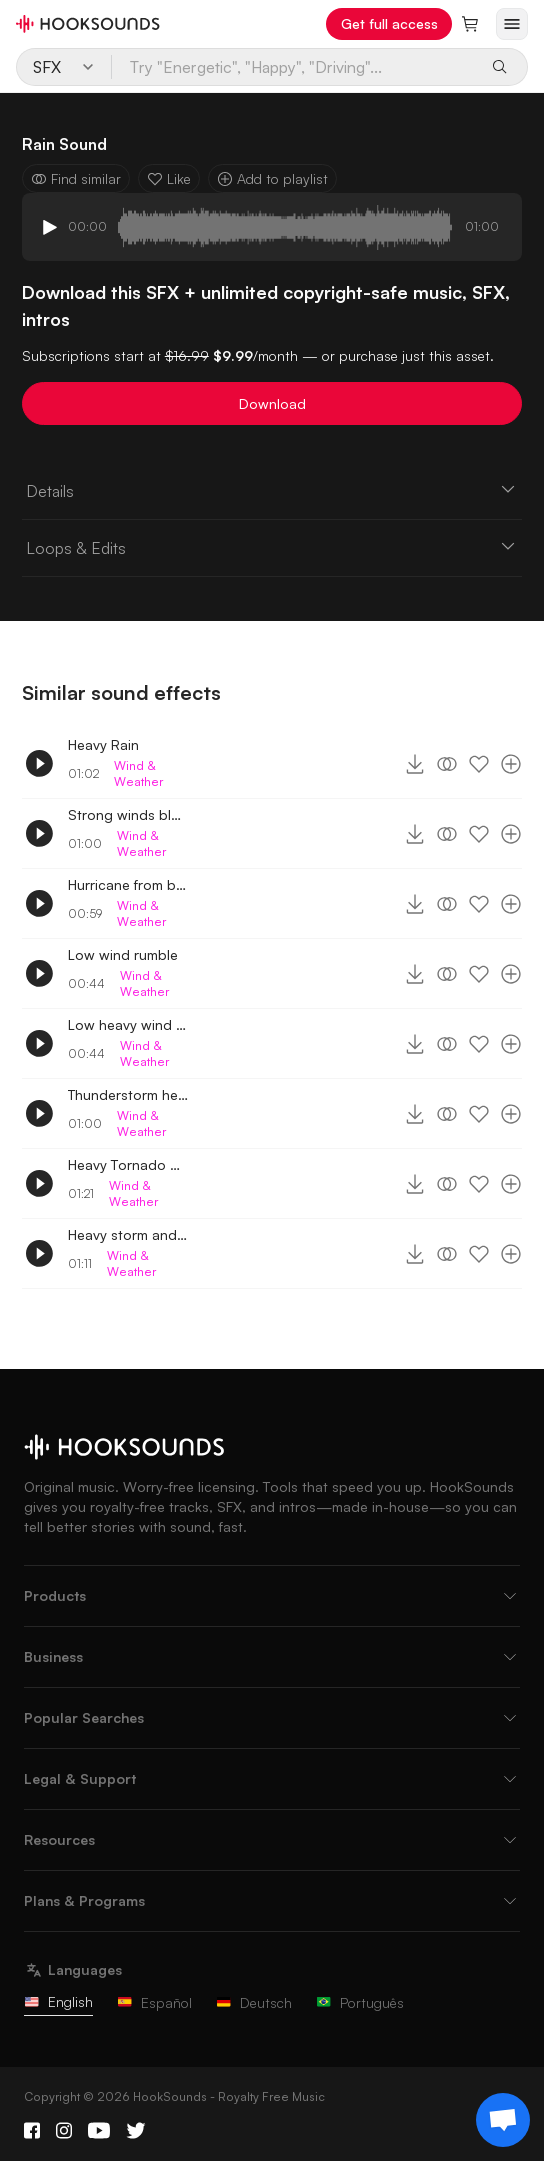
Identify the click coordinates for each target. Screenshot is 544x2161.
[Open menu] (512, 24)
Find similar (76, 178)
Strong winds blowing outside (128, 814)
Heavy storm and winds (128, 1234)
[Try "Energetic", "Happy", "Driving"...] (295, 67)
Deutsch (254, 2002)
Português (360, 2002)
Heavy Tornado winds (128, 1164)
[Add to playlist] (511, 764)
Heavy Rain (103, 744)
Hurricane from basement (128, 884)
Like (169, 178)
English (58, 2001)
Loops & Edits (272, 547)
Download (272, 403)
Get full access (389, 23)
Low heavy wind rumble (128, 1024)
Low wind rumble (123, 954)
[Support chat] (503, 2120)
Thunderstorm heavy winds (128, 1094)
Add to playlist (272, 178)
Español (154, 2002)
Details (272, 490)
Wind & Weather (138, 773)
